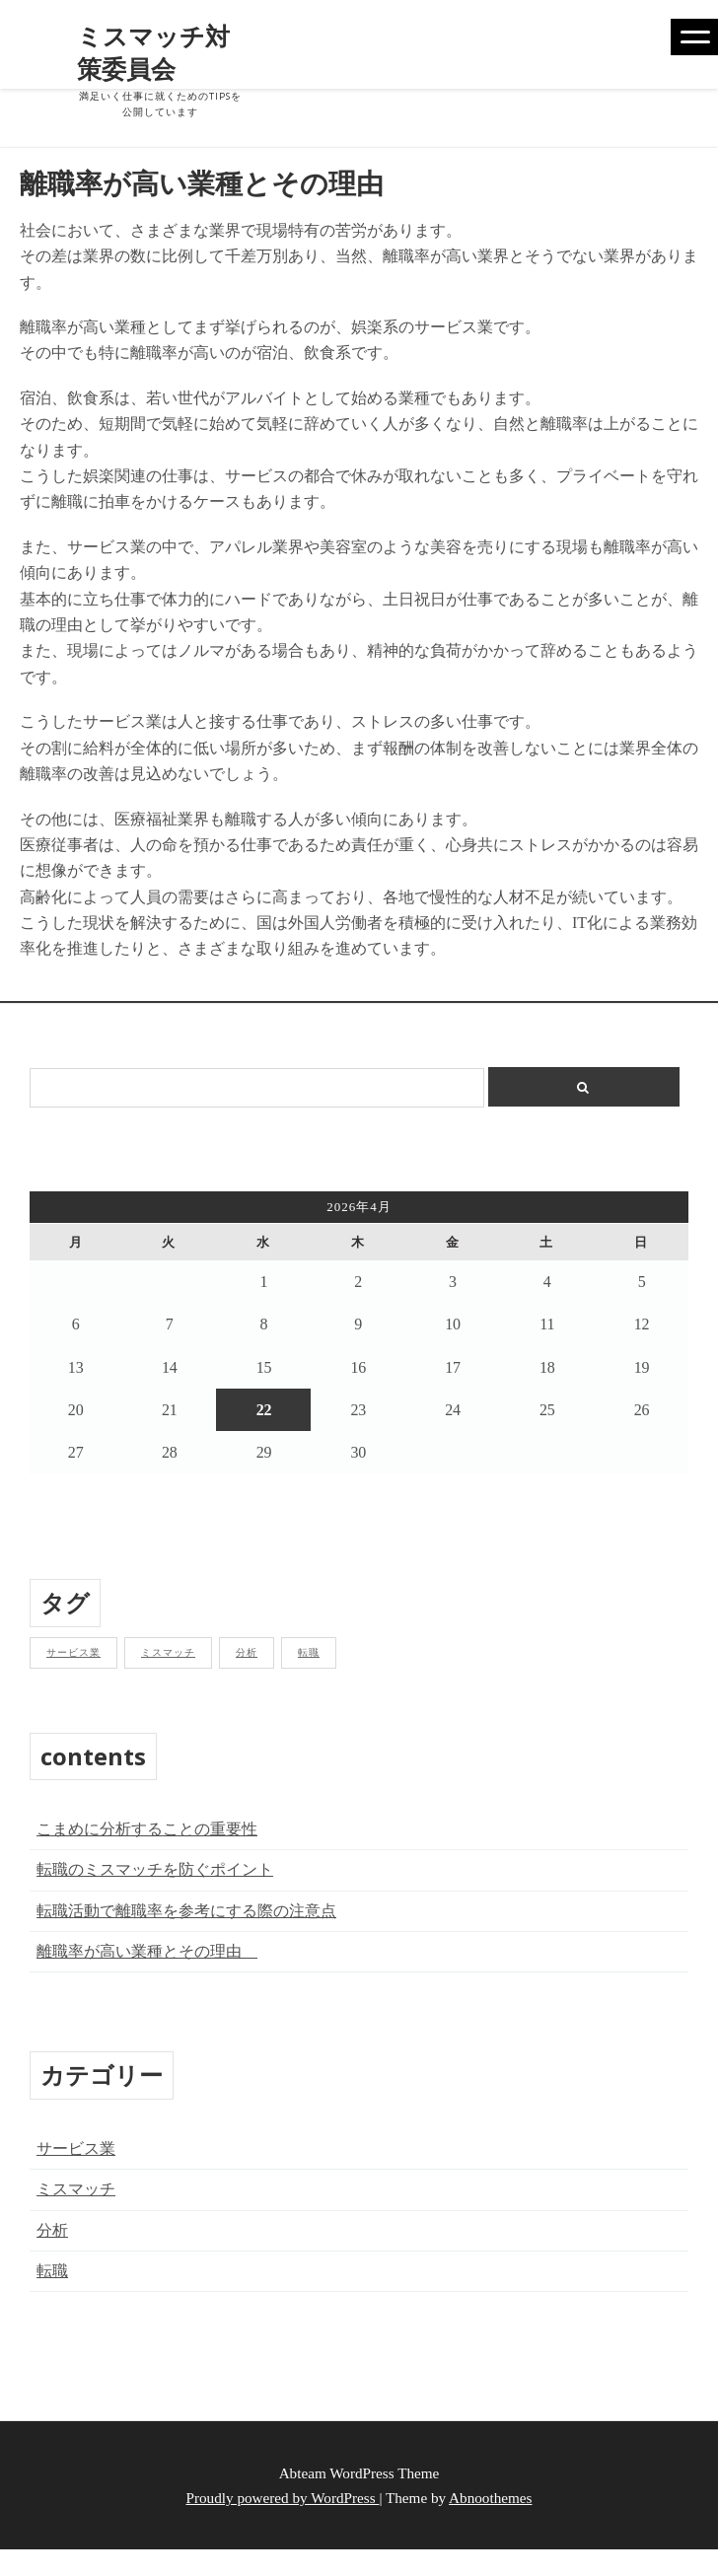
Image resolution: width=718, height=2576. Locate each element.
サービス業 (75, 2148)
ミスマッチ (75, 2189)
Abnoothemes (490, 2497)
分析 (52, 2230)
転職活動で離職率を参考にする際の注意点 (186, 1910)
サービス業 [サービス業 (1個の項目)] (73, 1652)
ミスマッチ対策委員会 (153, 52)
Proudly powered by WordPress (283, 2497)
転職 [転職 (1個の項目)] (309, 1652)
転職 (52, 2270)
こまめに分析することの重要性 (146, 1829)
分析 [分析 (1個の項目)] (246, 1652)
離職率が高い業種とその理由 (146, 1951)
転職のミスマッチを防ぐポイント (154, 1869)
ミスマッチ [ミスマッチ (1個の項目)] (168, 1652)
